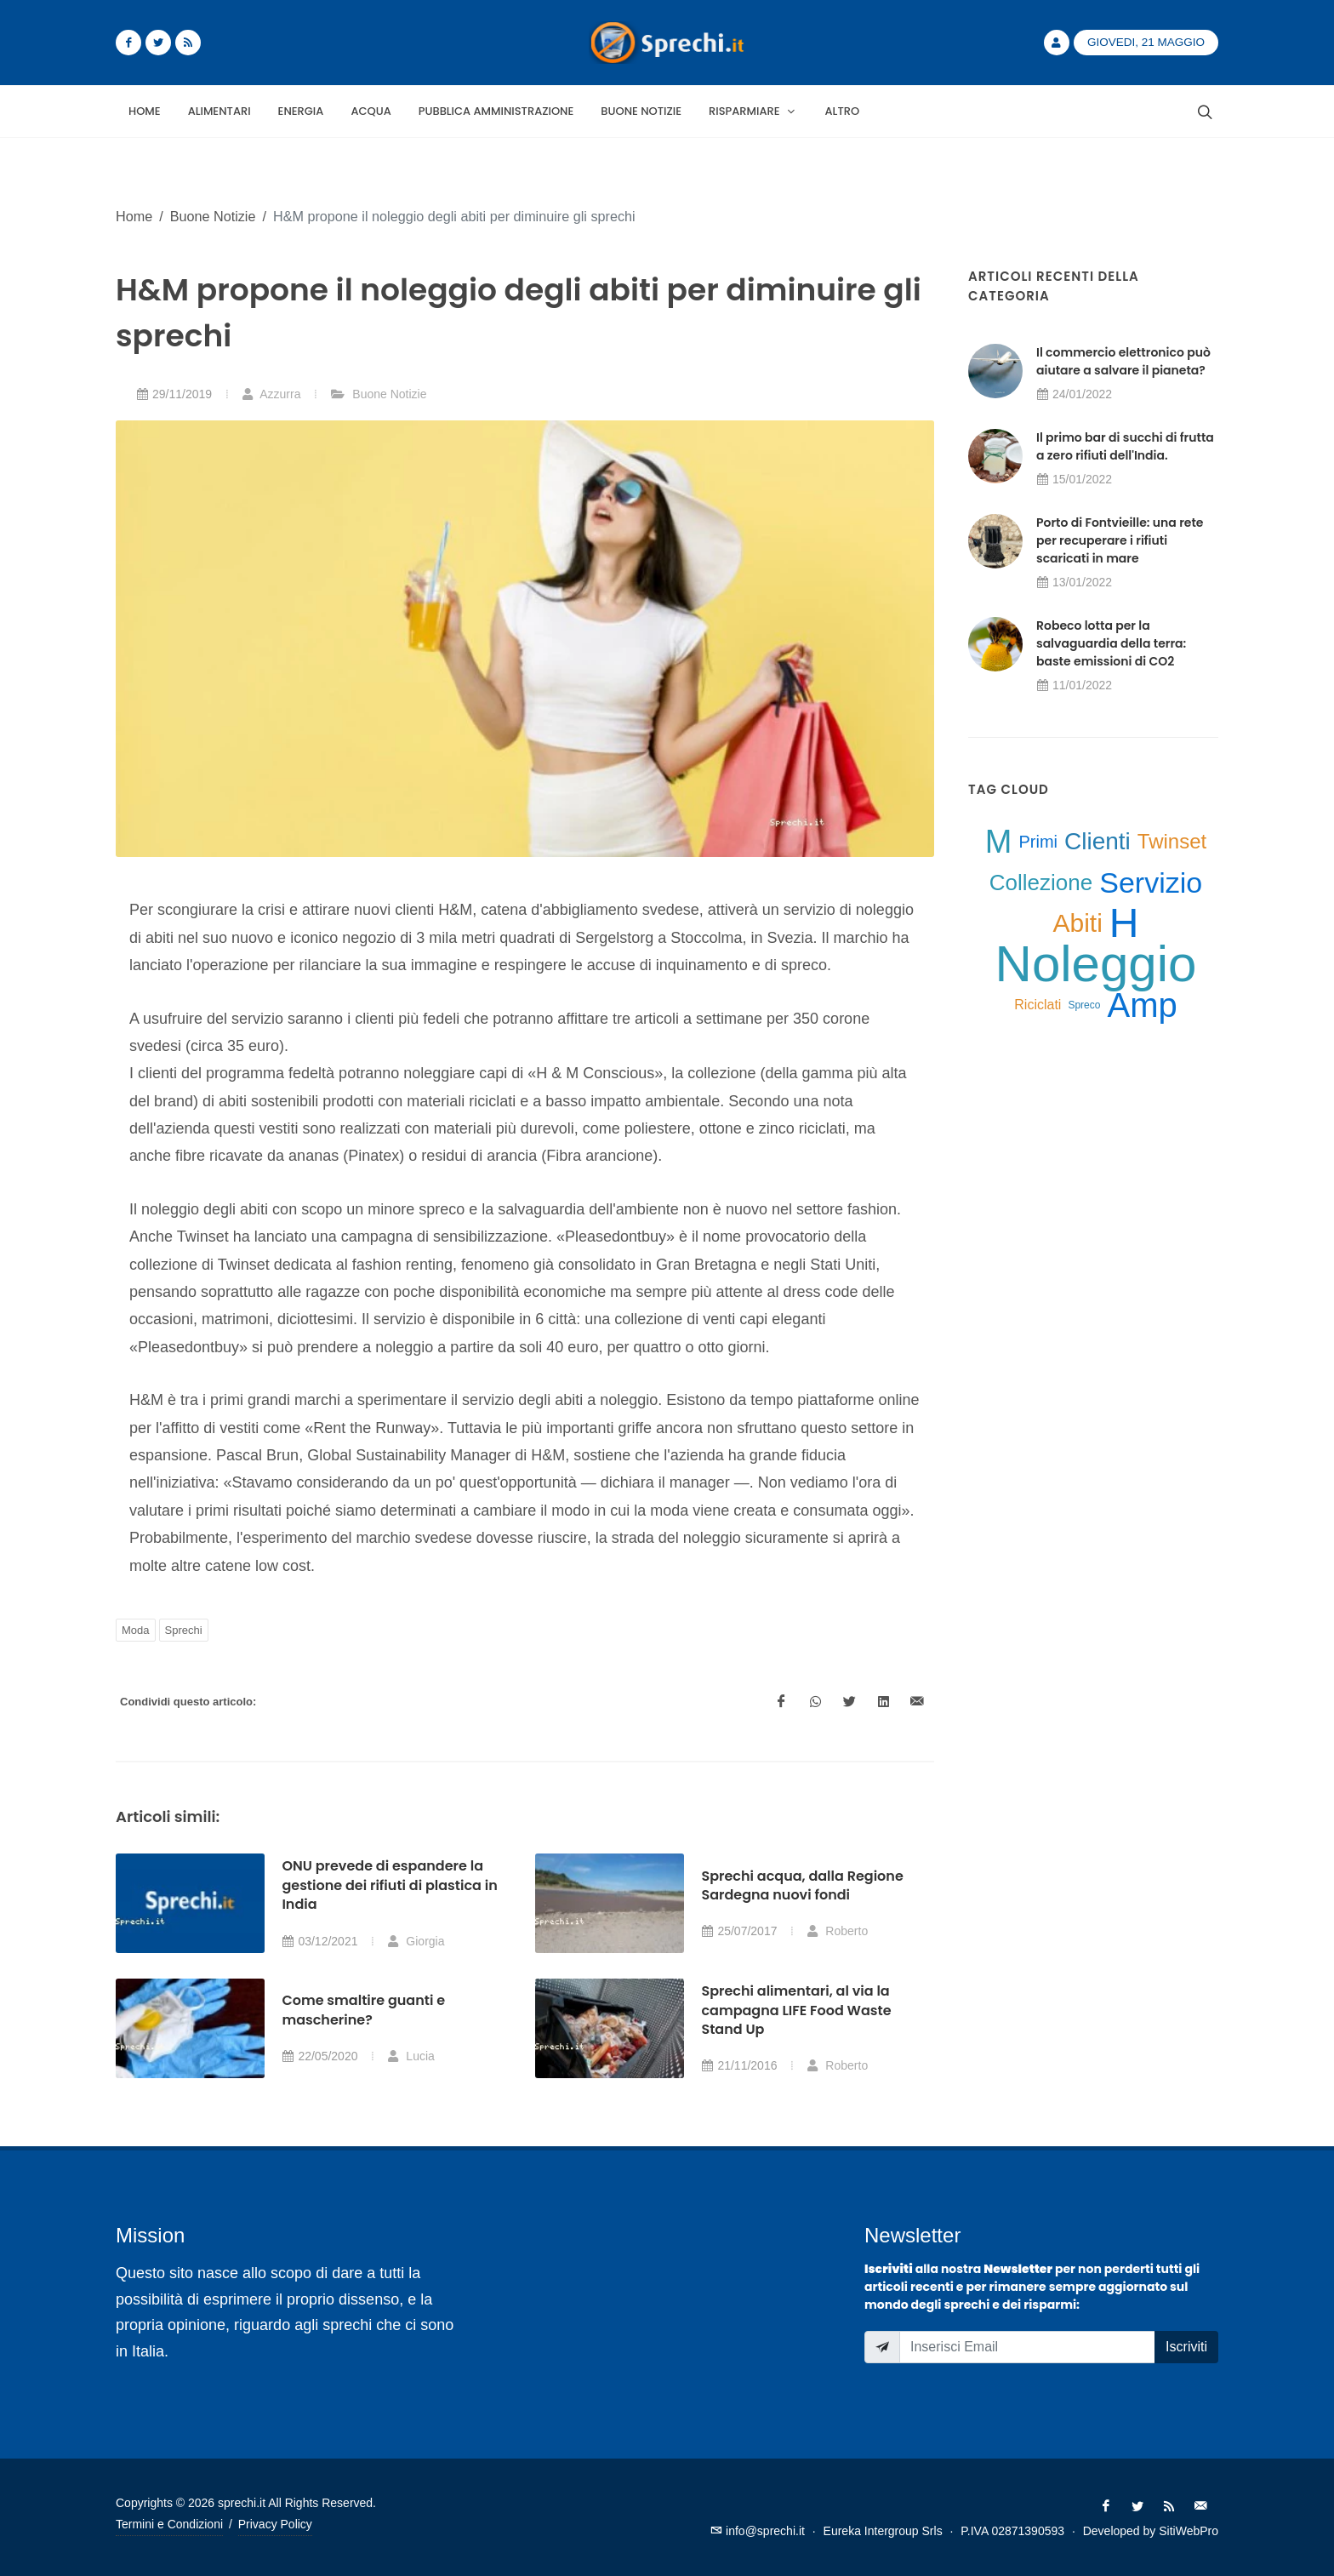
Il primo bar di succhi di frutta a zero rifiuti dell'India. (1125, 446)
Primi (1038, 841)
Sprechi (183, 1630)
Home (134, 216)
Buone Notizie (213, 216)
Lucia (410, 2056)
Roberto (837, 1931)
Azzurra (271, 394)
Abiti (1077, 923)
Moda (136, 1630)
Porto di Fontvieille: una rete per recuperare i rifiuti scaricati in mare (1120, 540)
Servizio (1150, 882)
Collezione (1040, 882)
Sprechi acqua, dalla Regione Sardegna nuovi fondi (802, 1885)
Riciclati (1037, 1004)
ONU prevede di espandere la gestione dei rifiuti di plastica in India (389, 1885)
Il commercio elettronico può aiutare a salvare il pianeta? (1123, 361)
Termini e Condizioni (169, 2524)
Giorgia (415, 1941)
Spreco (1084, 1005)
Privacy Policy (275, 2524)
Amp (1142, 1005)
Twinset (1171, 841)
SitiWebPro (1188, 2531)
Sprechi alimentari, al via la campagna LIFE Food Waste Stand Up (796, 2010)
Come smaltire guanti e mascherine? (363, 2010)
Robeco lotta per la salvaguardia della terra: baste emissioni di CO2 (1111, 643)
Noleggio (1096, 964)
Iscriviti (1186, 2346)
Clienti (1097, 841)
